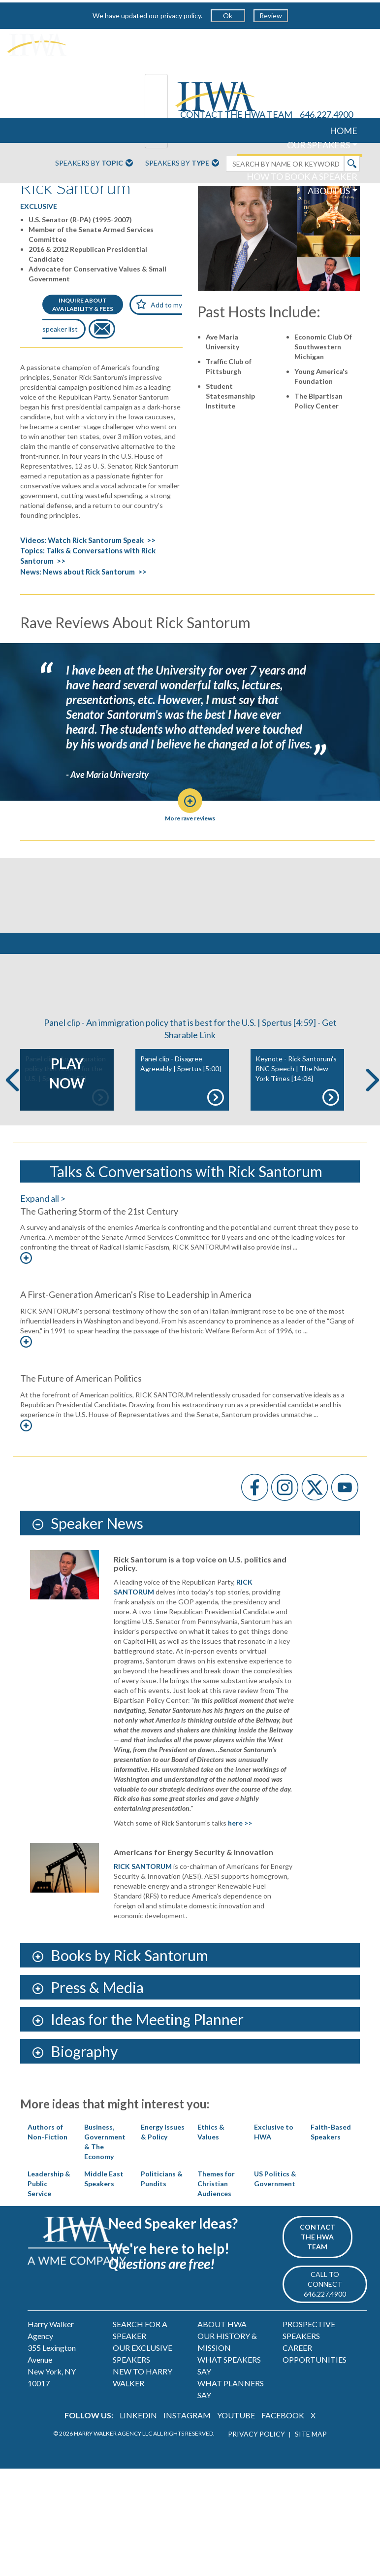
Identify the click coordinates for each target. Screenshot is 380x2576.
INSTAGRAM (187, 2461)
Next (373, 1125)
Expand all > (42, 1244)
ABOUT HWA (222, 2369)
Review (270, 15)
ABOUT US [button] (329, 191)
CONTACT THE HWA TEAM (236, 114)
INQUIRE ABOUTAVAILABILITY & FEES (82, 304)
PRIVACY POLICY (256, 2480)
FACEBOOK (282, 2461)
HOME (343, 131)
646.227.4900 (326, 114)
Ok (227, 15)
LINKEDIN (138, 2461)
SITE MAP (311, 2480)
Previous (12, 1125)
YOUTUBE (236, 2461)
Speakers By (94, 164)
